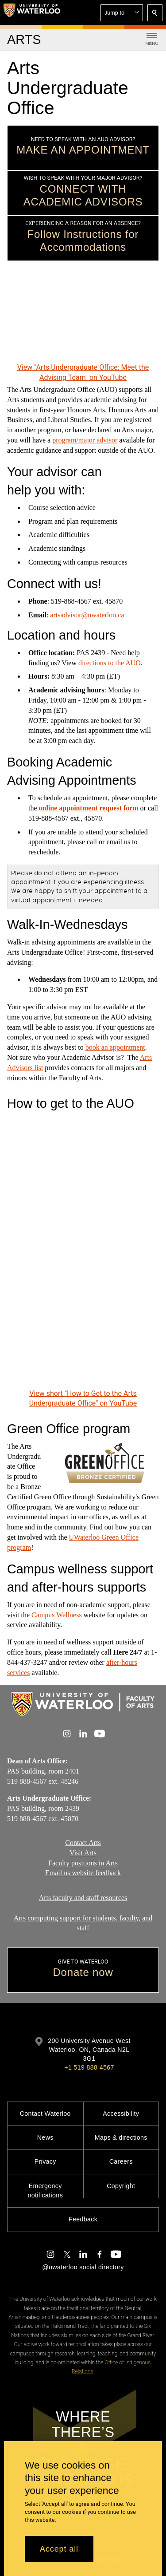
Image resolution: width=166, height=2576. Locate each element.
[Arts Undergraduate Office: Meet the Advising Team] (83, 318)
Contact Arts (82, 1842)
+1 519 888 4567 (89, 2067)
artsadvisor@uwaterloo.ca (87, 614)
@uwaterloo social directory (83, 2267)
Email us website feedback (83, 1873)
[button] (122, 13)
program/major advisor (84, 440)
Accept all (59, 2548)
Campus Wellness (56, 1614)
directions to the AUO (109, 663)
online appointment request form (89, 808)
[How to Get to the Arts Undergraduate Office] (83, 1251)
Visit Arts (83, 1853)
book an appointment (115, 1047)
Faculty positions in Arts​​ (83, 1863)
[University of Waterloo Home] (32, 12)
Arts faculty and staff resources (83, 1897)
